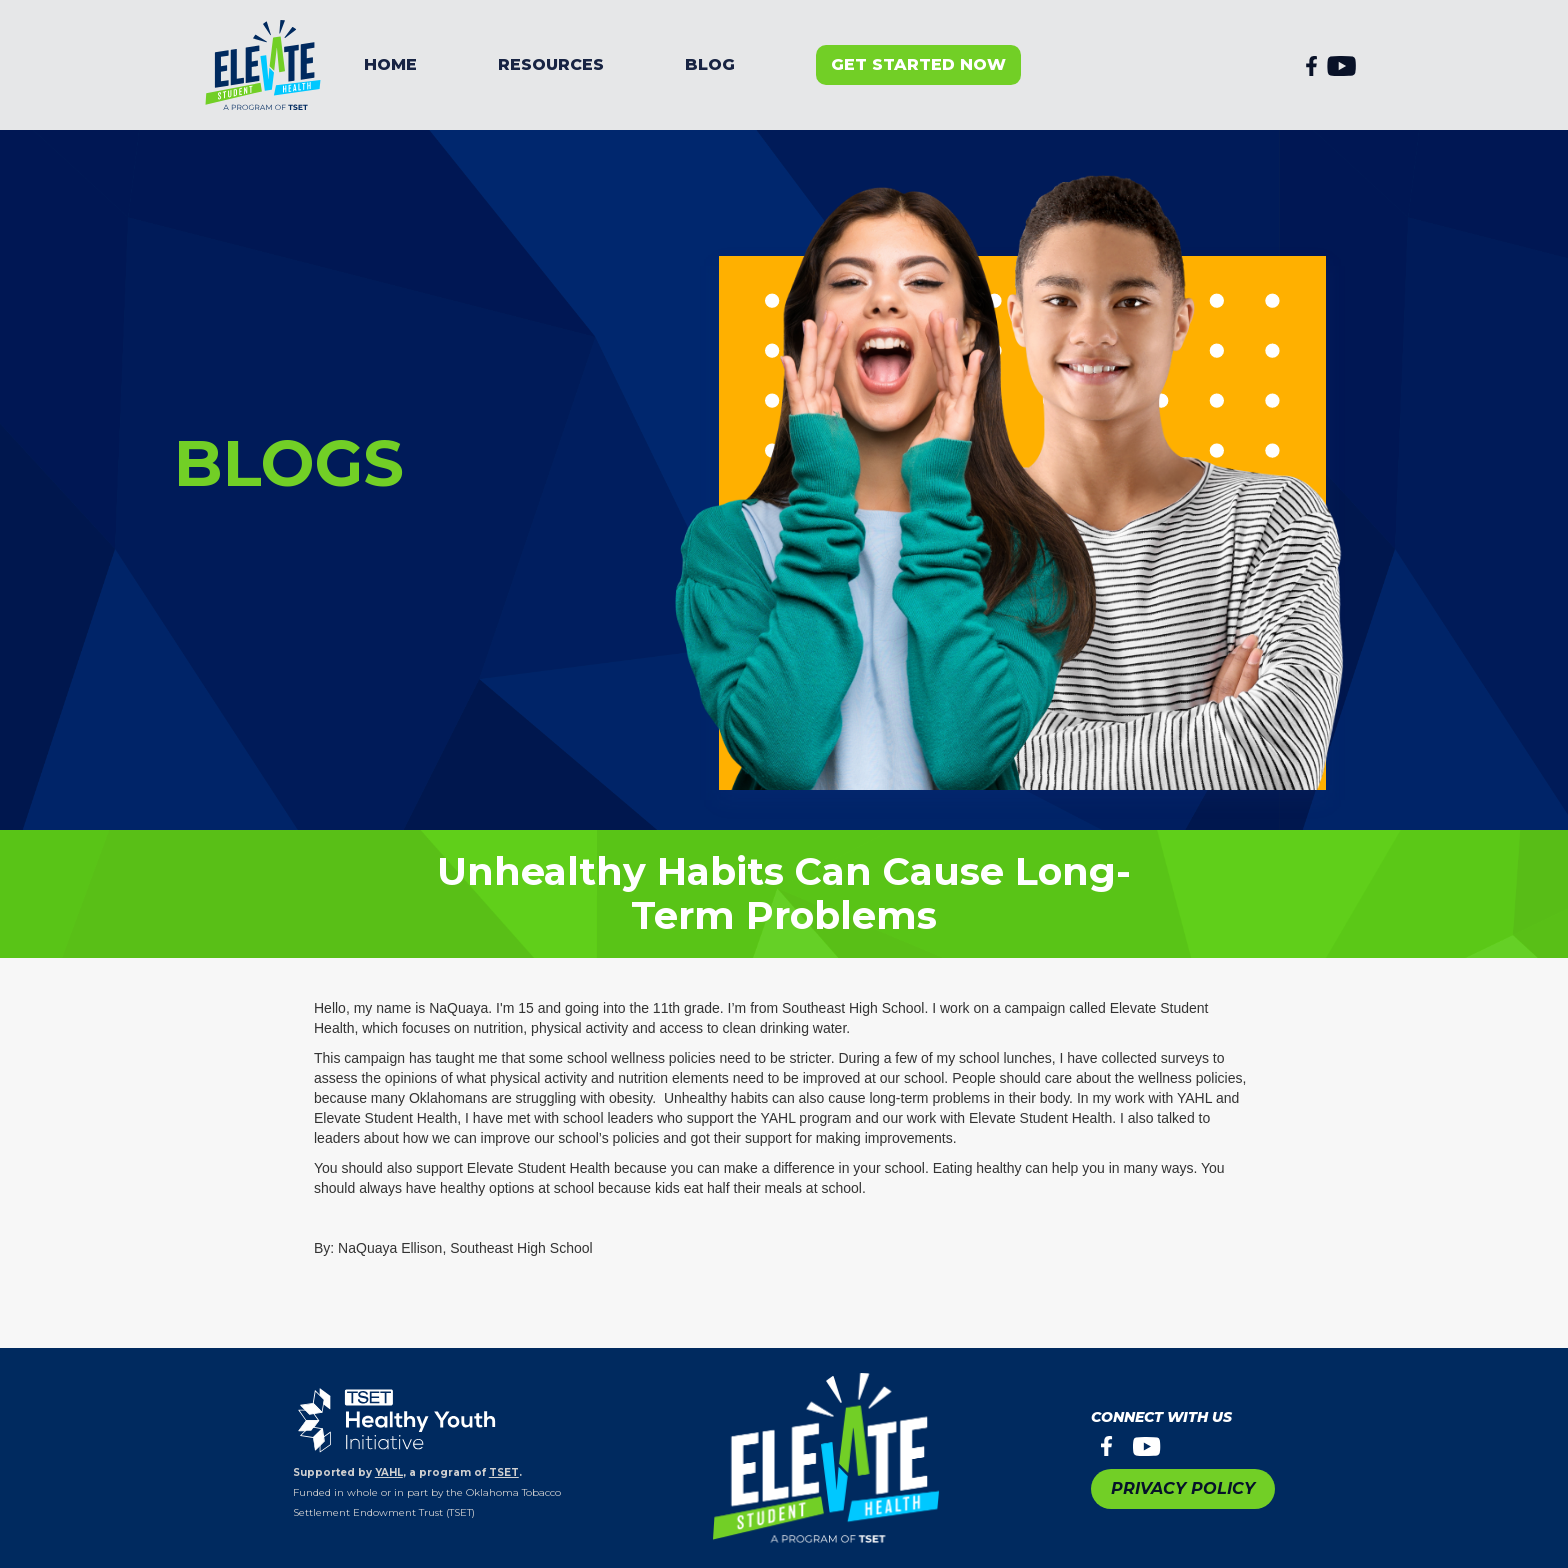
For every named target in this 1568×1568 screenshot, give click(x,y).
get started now (918, 64)
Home (390, 64)
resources (551, 64)
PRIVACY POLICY (1183, 1488)
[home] (264, 65)
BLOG (710, 64)
